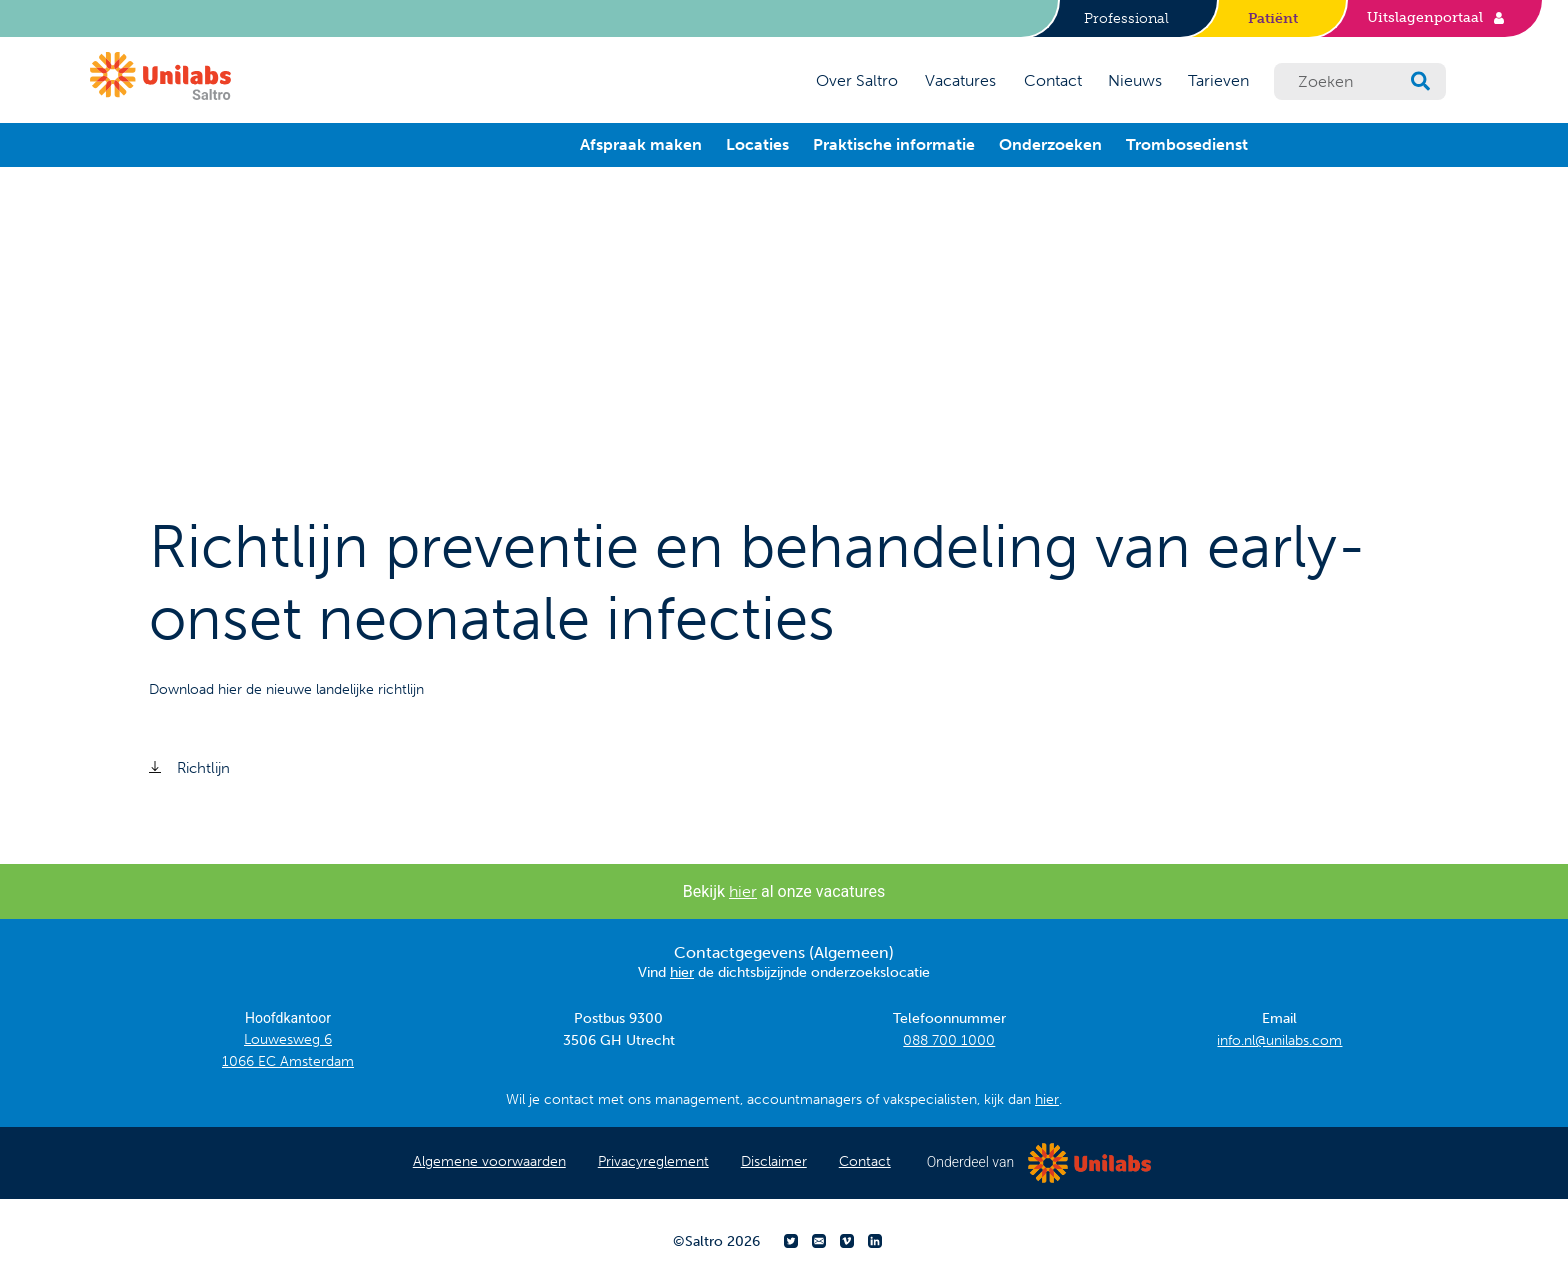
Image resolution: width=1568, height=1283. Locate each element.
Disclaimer (774, 1161)
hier (743, 891)
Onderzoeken (1050, 144)
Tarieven (1218, 80)
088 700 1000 (949, 1040)
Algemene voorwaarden (489, 1161)
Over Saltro (857, 80)
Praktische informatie (894, 144)
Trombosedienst (1187, 144)
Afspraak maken (641, 144)
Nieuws (1135, 80)
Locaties (757, 144)
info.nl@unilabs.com (1279, 1040)
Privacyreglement (653, 1161)
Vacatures (960, 80)
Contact (1053, 80)
